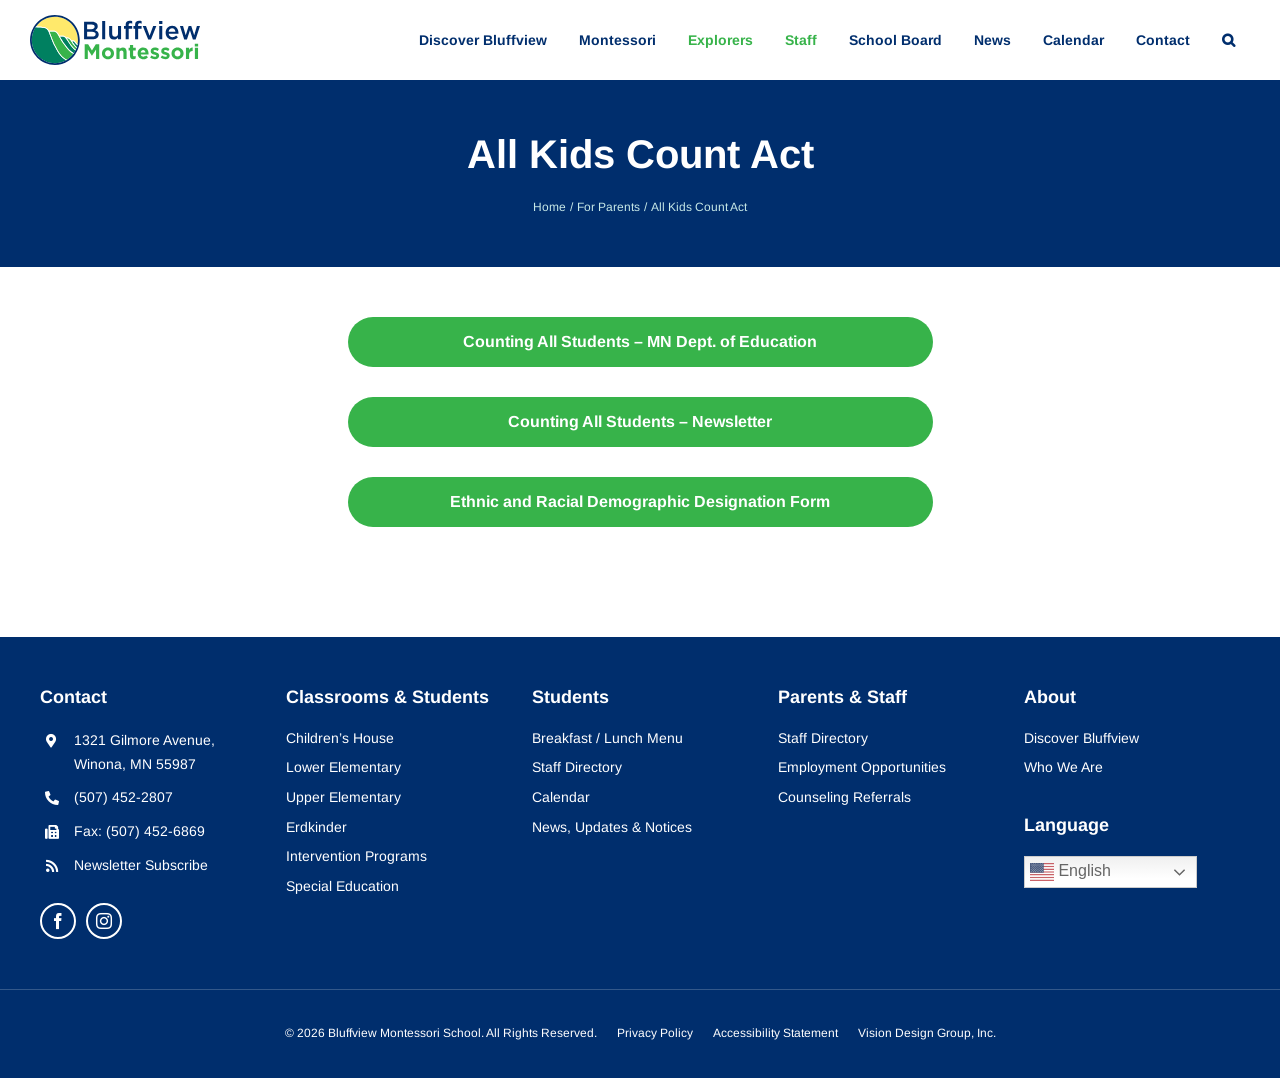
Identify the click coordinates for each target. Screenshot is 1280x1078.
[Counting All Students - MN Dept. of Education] (640, 342)
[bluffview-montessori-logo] (115, 23)
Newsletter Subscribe (141, 865)
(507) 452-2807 (123, 797)
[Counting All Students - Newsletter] (640, 422)
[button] (1228, 40)
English (1070, 872)
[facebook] (58, 921)
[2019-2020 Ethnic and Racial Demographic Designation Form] (640, 502)
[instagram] (104, 921)
